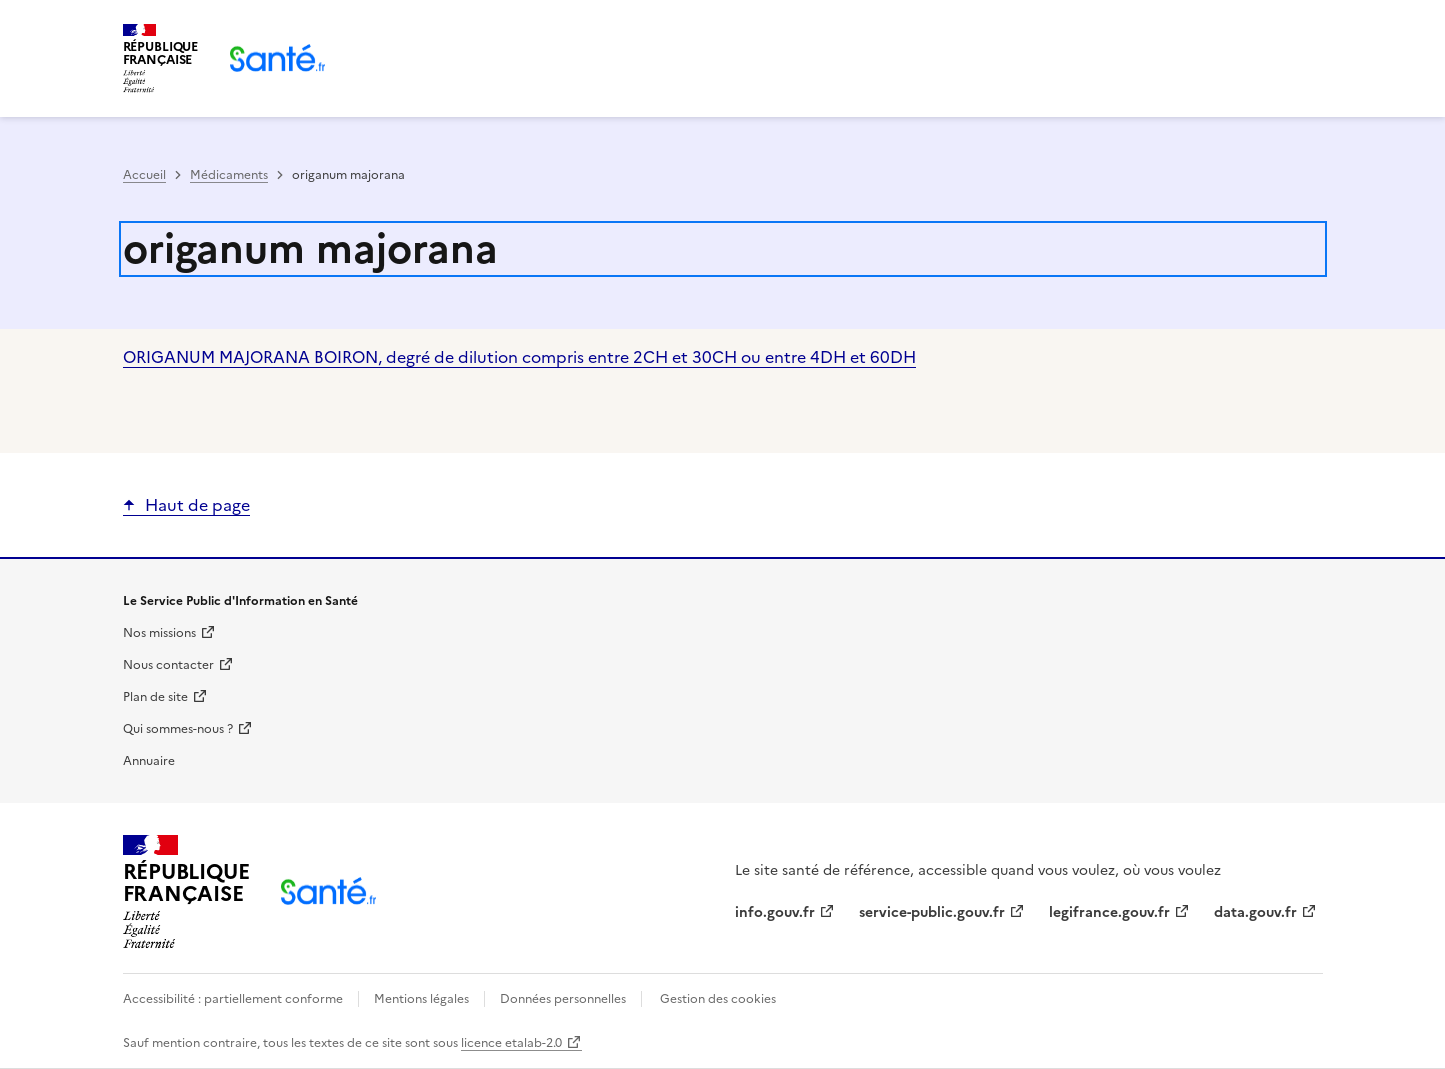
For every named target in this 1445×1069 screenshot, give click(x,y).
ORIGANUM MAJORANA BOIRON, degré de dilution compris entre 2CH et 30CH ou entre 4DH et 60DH (519, 357)
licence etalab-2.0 (511, 1043)
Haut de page (197, 505)
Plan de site (155, 697)
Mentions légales (421, 999)
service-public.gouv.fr (932, 912)
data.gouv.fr (1255, 912)
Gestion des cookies (718, 999)
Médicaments (229, 175)
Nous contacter (168, 665)
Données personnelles (563, 999)
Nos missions (159, 633)
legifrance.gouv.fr (1109, 912)
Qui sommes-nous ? (178, 729)
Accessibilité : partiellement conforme (234, 999)
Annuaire (149, 761)
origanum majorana (310, 249)
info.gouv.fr (775, 912)
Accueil (144, 175)
